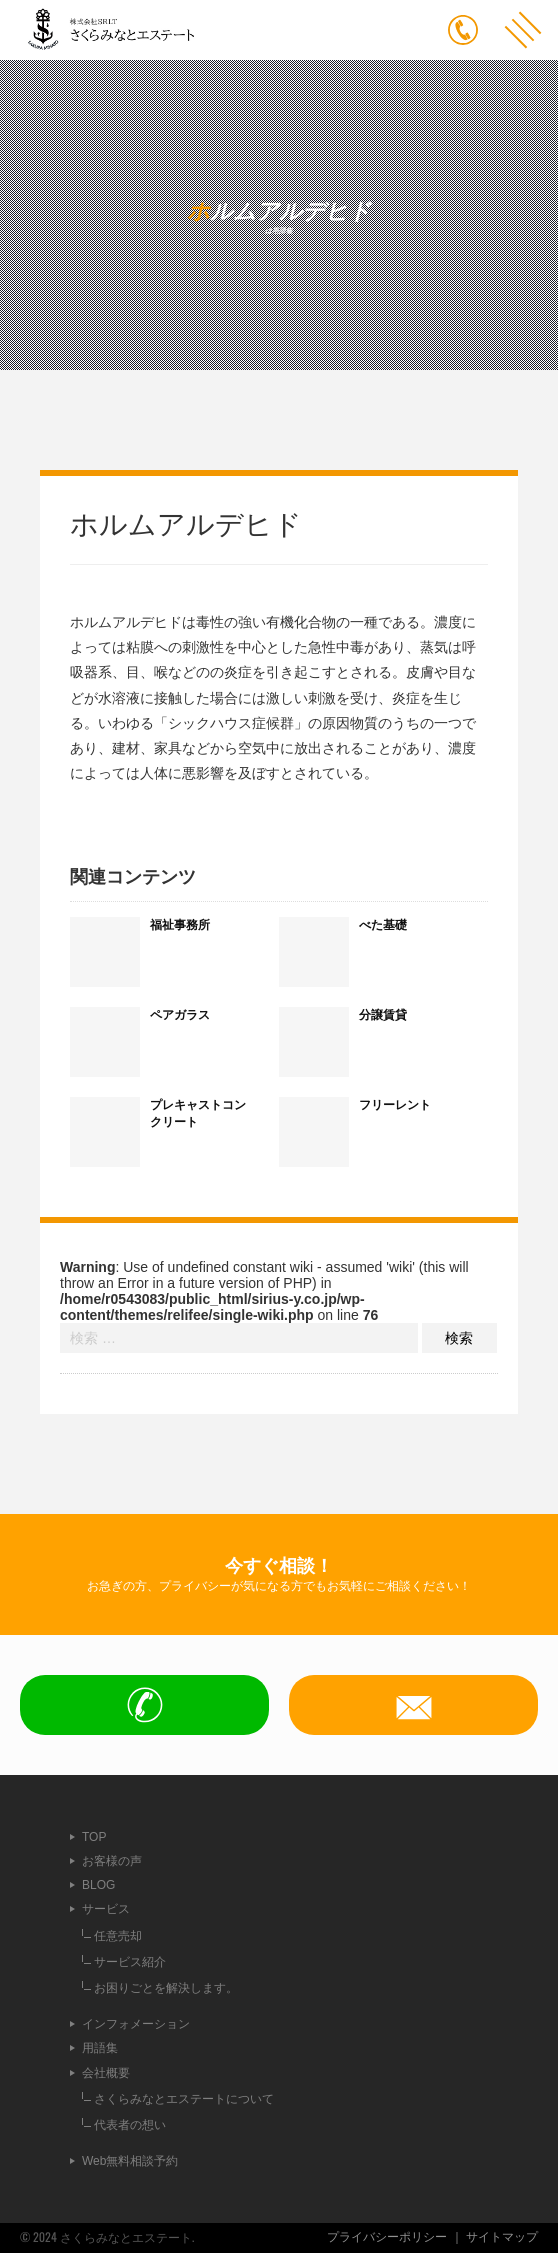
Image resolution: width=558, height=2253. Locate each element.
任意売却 (118, 1936)
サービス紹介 (130, 1962)
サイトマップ (502, 2237)
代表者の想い (130, 2125)
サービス (106, 1909)
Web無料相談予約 (130, 2161)
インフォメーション (136, 2024)
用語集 (100, 2048)
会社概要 (106, 2073)
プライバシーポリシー (387, 2237)
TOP (94, 1837)
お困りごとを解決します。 (166, 1988)
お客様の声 (112, 1861)
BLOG (98, 1885)
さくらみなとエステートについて (184, 2099)
